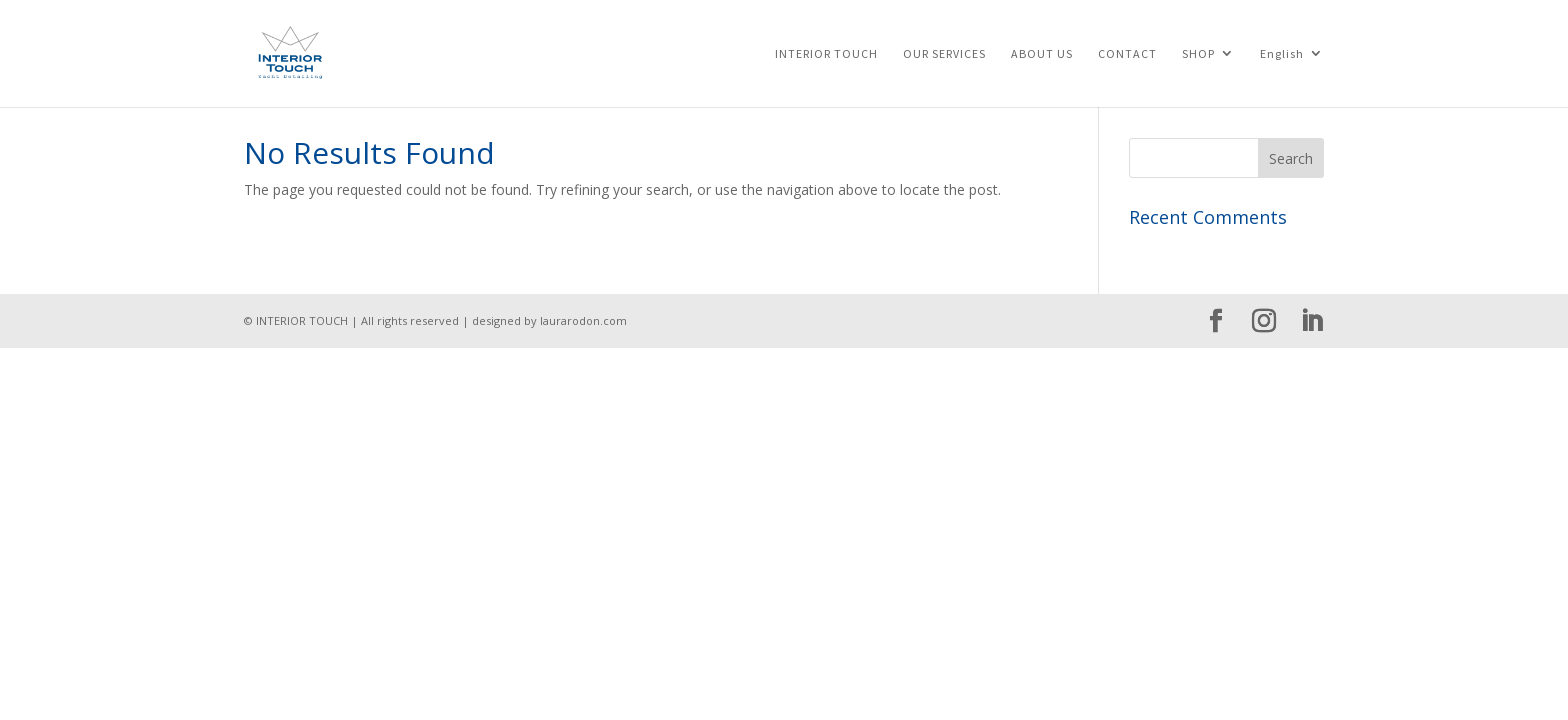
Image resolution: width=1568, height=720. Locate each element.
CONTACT (1127, 54)
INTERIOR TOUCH (826, 54)
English (1282, 54)
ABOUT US (1042, 54)
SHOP (1198, 54)
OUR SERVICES (944, 54)
